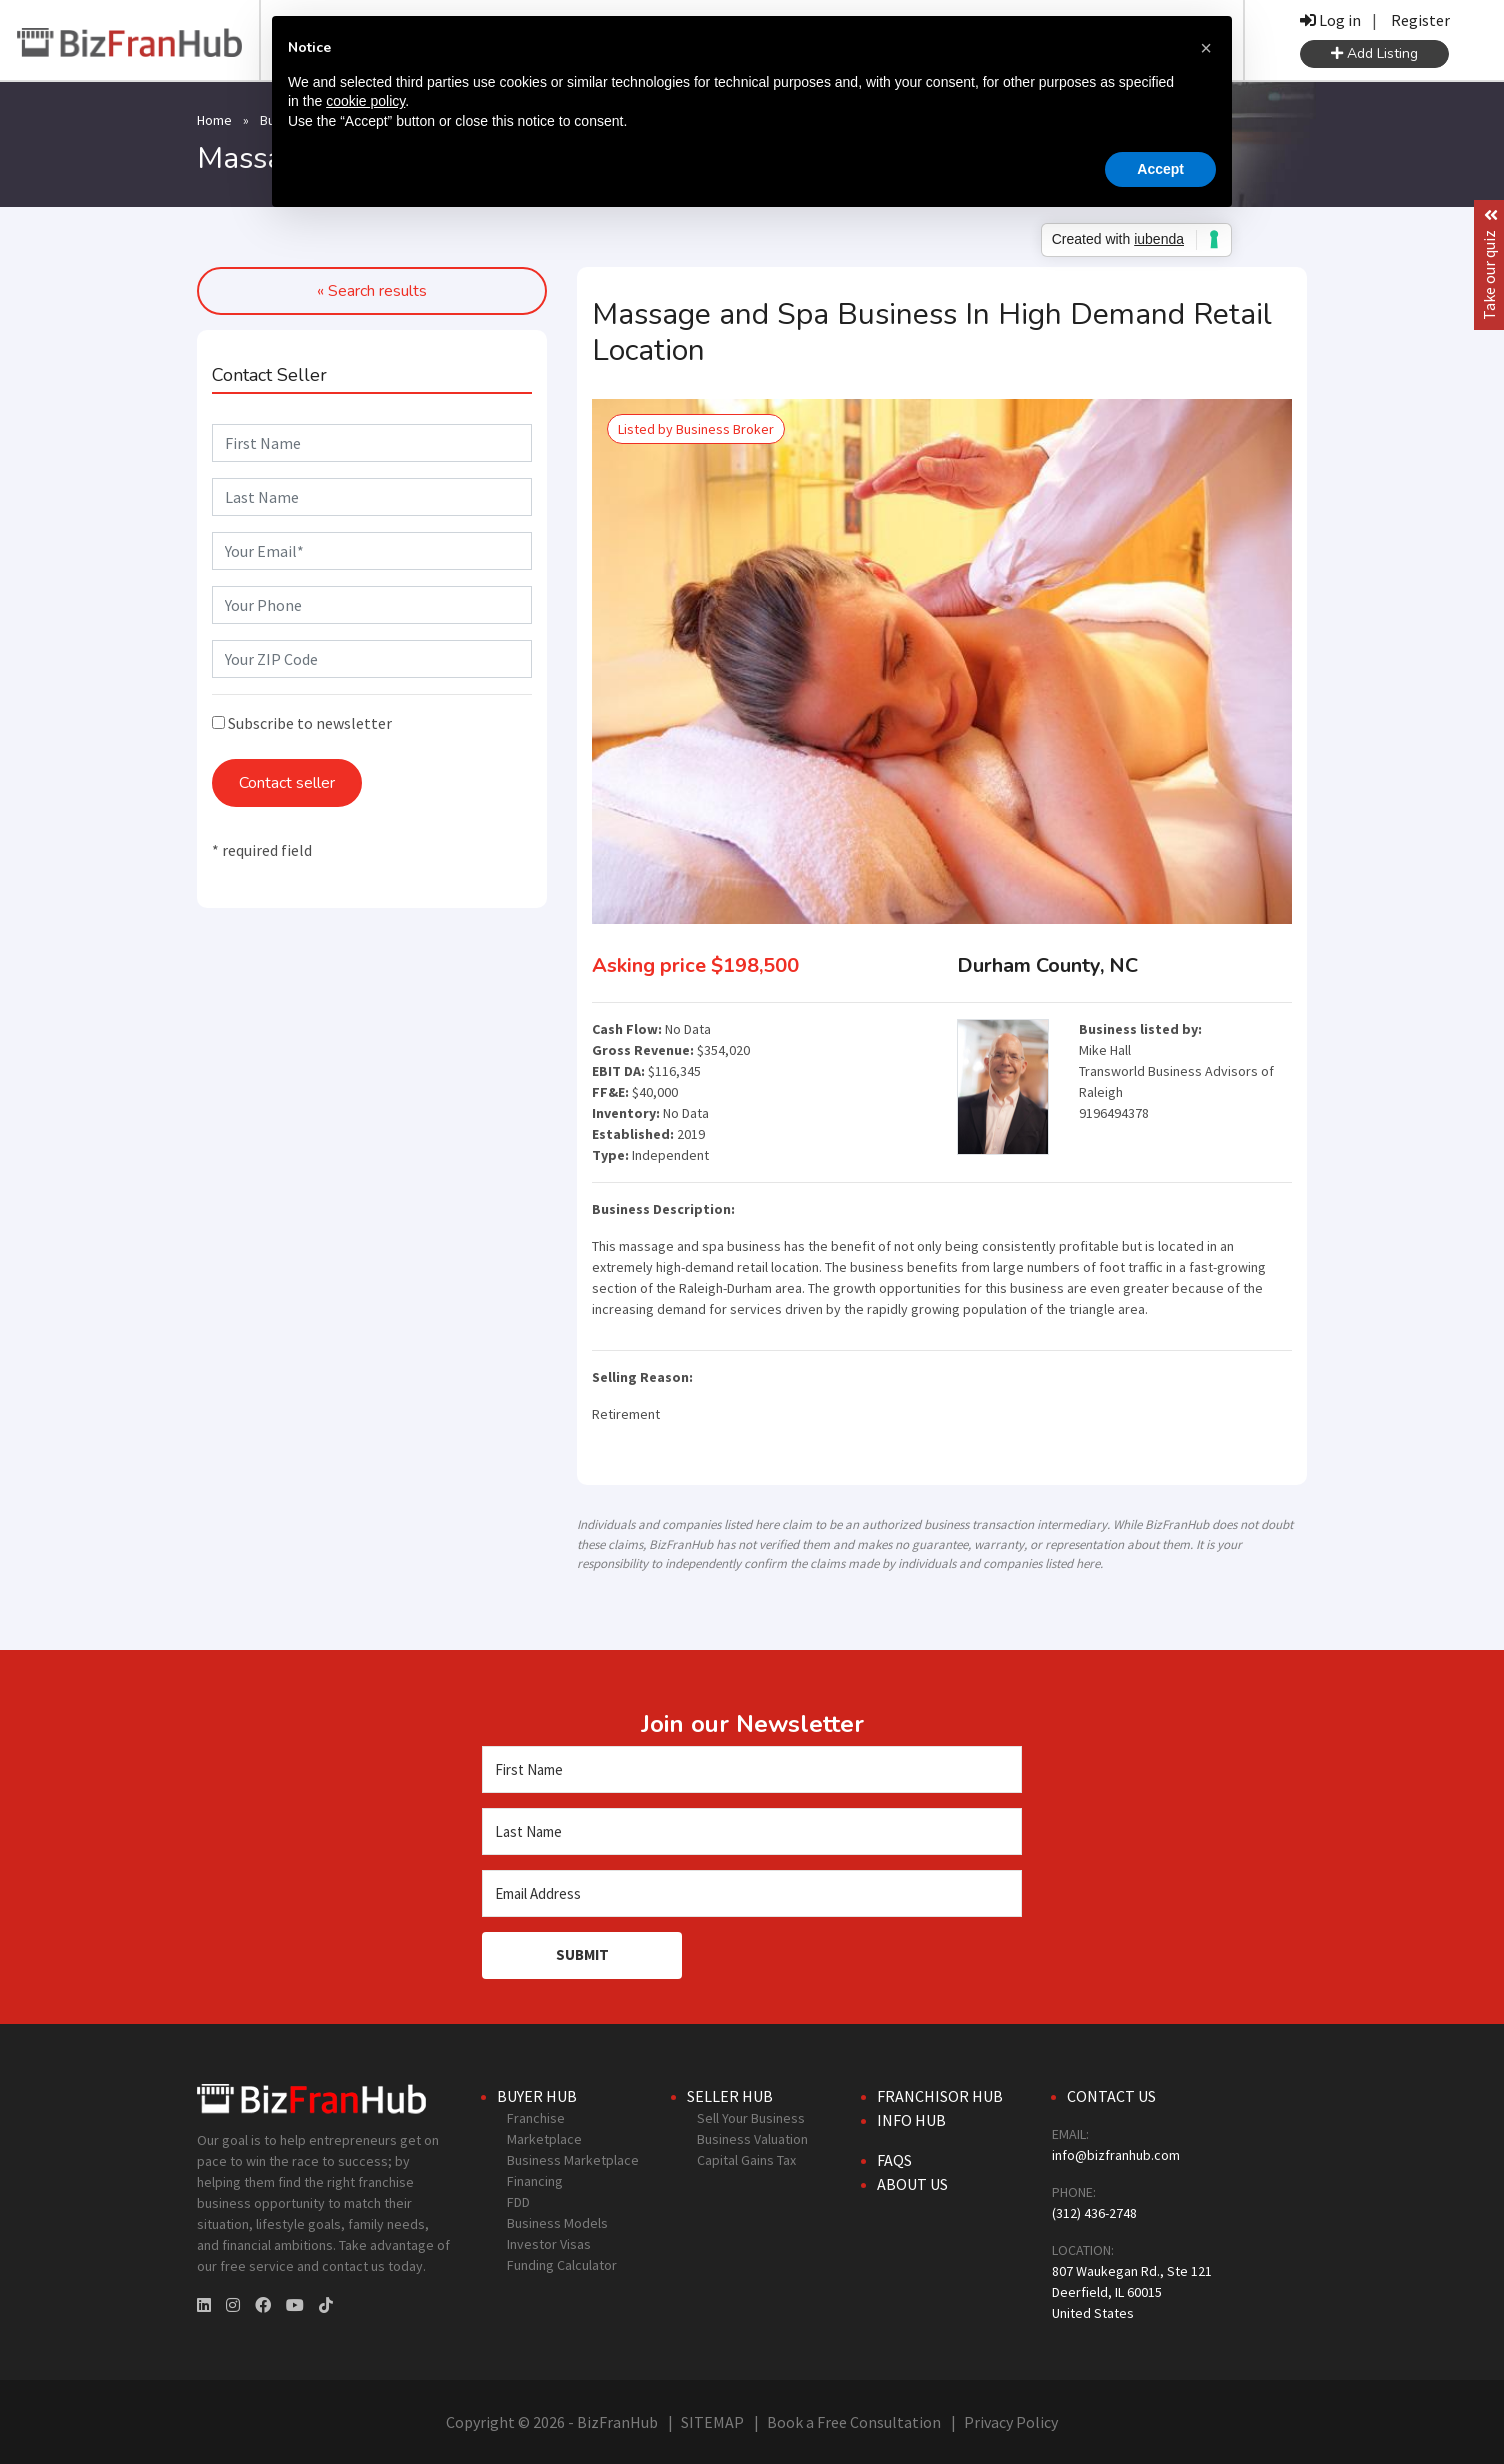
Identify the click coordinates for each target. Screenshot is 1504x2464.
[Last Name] (752, 1831)
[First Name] (752, 1769)
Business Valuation (752, 2139)
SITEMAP (712, 2422)
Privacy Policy (1011, 2422)
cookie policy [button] (365, 101)
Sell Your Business (751, 2118)
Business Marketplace (573, 2160)
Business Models (557, 2223)
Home (214, 120)
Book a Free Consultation (854, 2422)
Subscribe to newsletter (302, 723)
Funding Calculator (562, 2265)
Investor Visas (549, 2244)
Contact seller (287, 783)
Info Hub (911, 2120)
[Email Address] (752, 1893)
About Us (912, 2184)
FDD (518, 2202)
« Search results (372, 291)
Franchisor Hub (940, 2096)
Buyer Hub (537, 2096)
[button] (1206, 48)
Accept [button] (1160, 169)
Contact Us (1111, 2096)
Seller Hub (730, 2096)
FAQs (894, 2160)
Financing (535, 2181)
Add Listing (1374, 53)
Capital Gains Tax (746, 2160)
